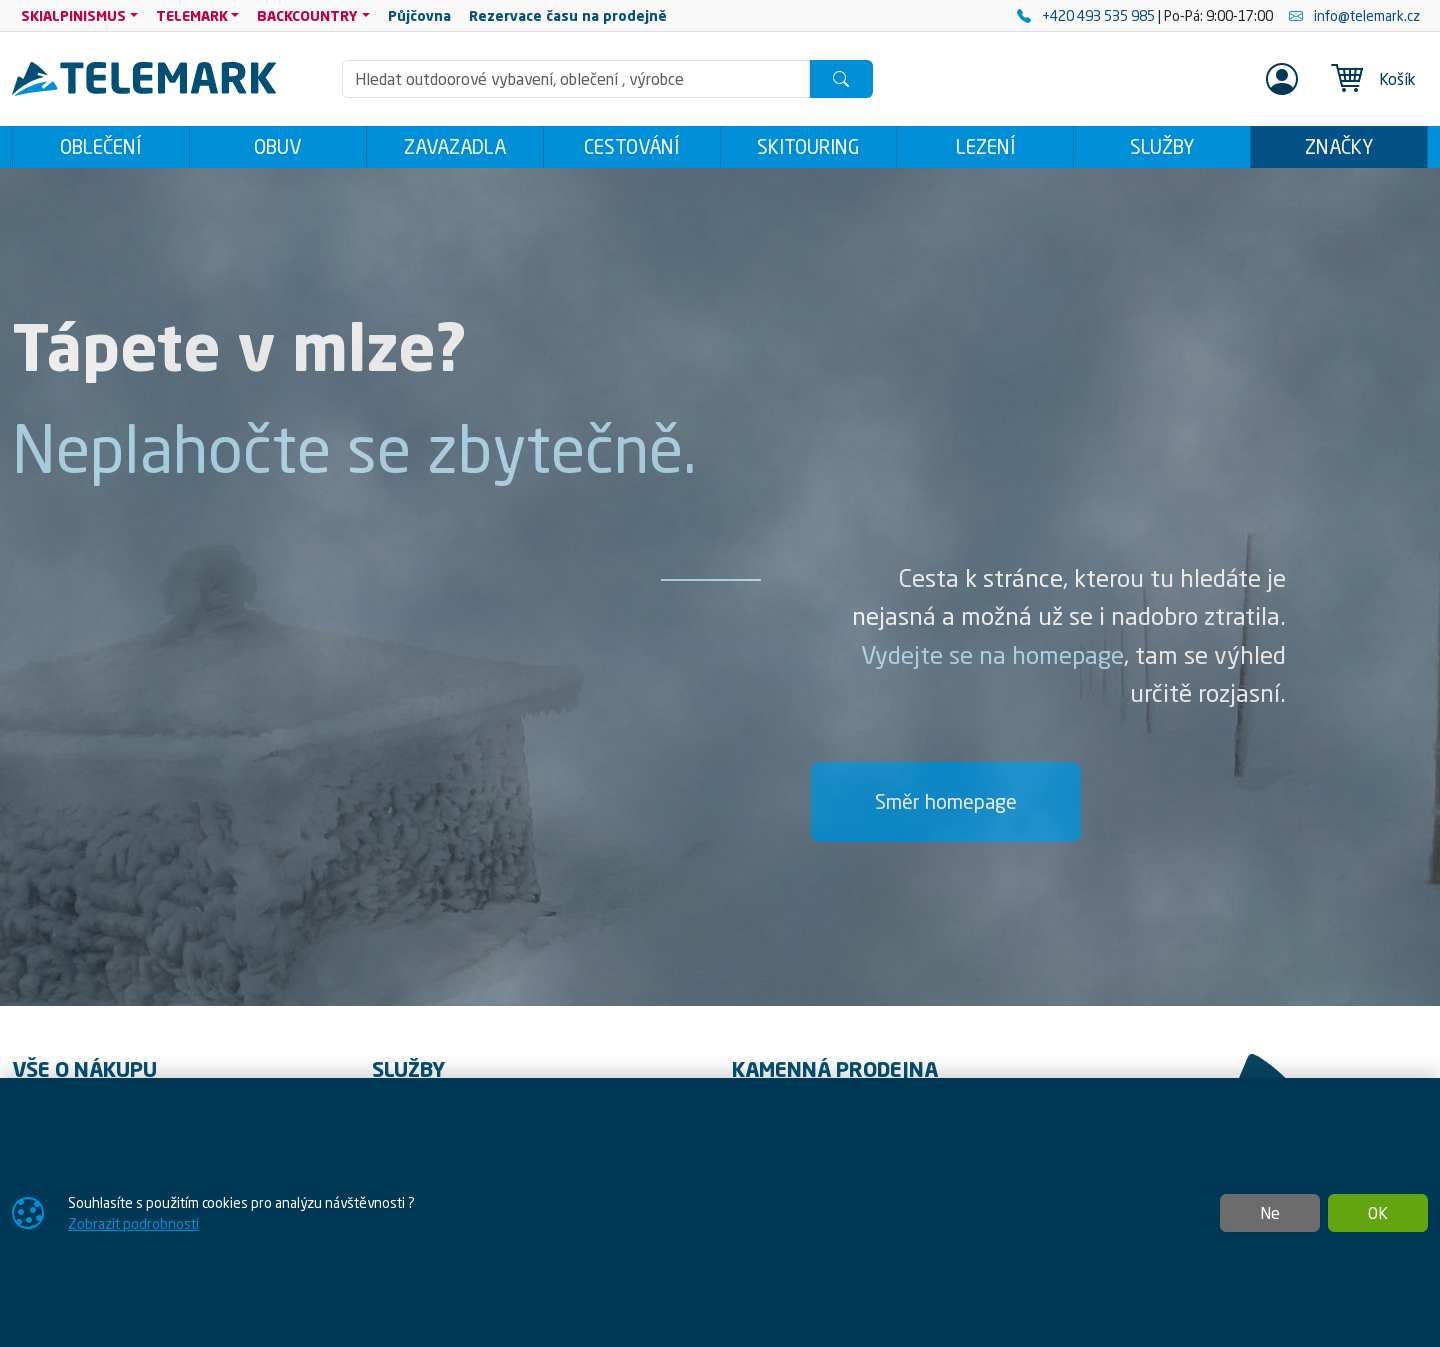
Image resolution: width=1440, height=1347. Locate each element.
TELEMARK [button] (192, 15)
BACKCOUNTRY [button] (307, 15)
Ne (1270, 1213)
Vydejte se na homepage (992, 655)
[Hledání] (576, 79)
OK (1378, 1213)
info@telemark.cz (1354, 15)
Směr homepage (946, 801)
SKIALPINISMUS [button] (73, 15)
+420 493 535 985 (1087, 15)
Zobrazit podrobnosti (133, 1223)
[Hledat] (841, 79)
